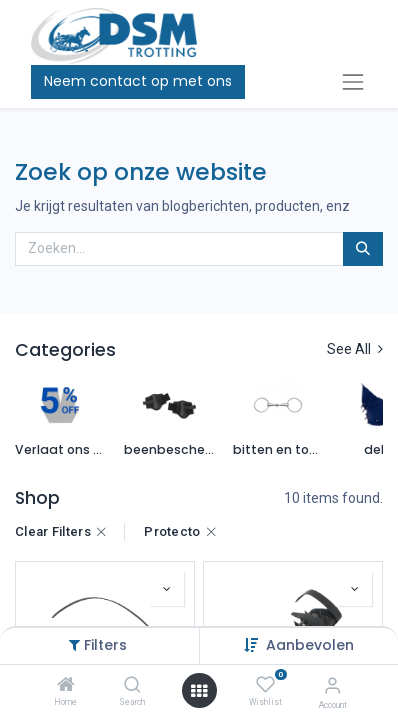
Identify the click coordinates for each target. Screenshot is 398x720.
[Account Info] (332, 685)
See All (355, 349)
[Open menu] (199, 691)
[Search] (132, 686)
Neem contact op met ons (138, 81)
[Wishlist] (265, 685)
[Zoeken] (363, 249)
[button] (167, 589)
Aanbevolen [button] (310, 645)
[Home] (66, 686)
